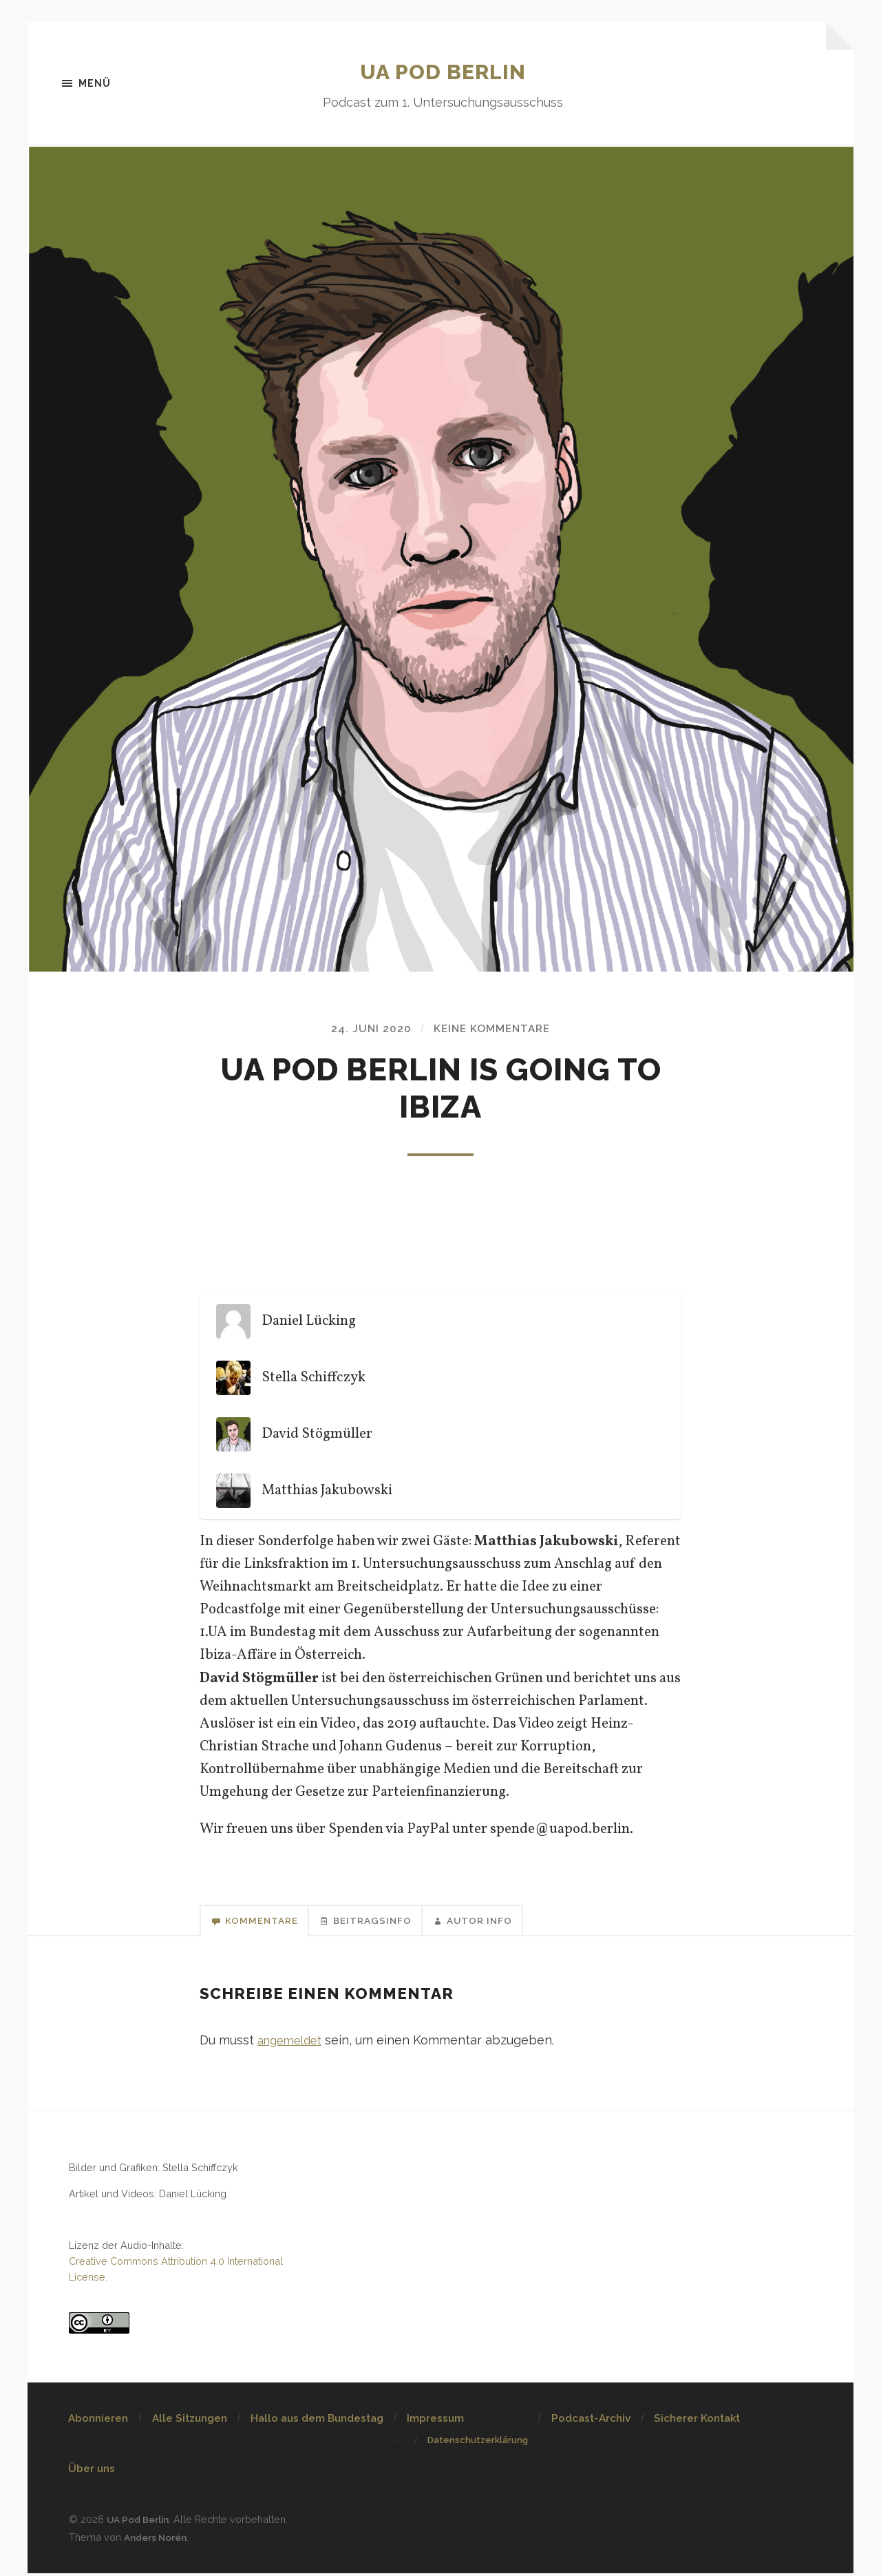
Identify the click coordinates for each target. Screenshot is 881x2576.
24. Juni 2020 (367, 1029)
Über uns (91, 2473)
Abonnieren (98, 2422)
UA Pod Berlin (442, 70)
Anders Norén (157, 2540)
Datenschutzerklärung (477, 2444)
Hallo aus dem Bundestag (317, 2422)
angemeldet (293, 2043)
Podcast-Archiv (590, 2422)
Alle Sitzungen (189, 2422)
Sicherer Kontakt (697, 2422)
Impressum (435, 2422)
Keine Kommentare (492, 1029)
